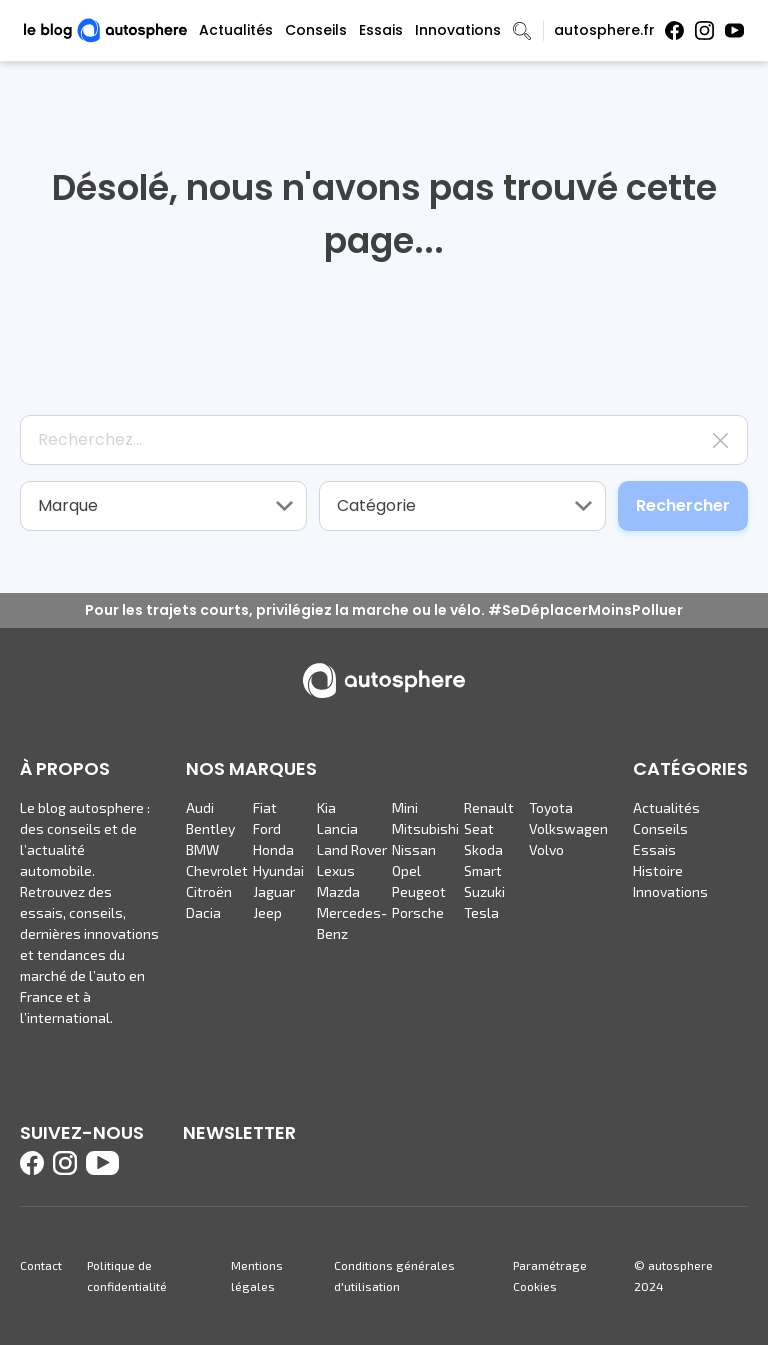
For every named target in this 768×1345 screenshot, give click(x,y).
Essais (381, 30)
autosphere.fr (604, 30)
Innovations (458, 30)
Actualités (236, 30)
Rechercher (683, 505)
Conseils (316, 30)
